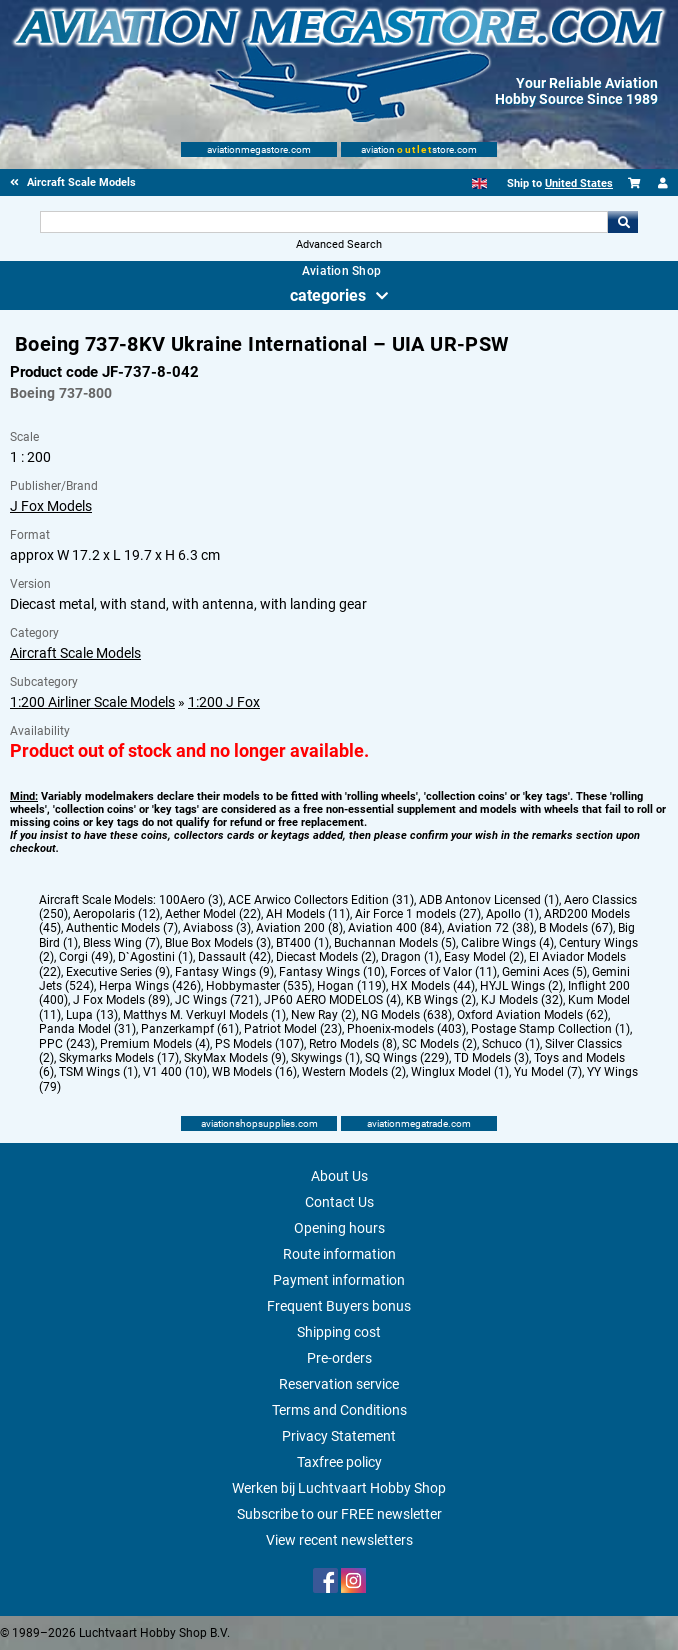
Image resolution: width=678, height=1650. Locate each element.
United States (579, 183)
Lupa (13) (92, 1015)
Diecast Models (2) (326, 957)
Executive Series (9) (118, 972)
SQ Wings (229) (407, 1058)
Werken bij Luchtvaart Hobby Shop (339, 1488)
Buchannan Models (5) (395, 943)
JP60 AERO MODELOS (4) (332, 1000)
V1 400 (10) (175, 1072)
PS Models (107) (259, 1044)
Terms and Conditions (339, 1410)
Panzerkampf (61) (190, 1029)
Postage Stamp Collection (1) (550, 1029)
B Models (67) (576, 928)
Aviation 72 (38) (490, 928)
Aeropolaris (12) (116, 914)
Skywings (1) (325, 1058)
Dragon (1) (410, 957)
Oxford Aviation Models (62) (532, 1015)
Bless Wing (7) (121, 943)
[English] (479, 183)
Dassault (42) (234, 957)
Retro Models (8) (353, 1044)
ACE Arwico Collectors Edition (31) (321, 900)
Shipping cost (339, 1332)
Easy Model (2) (484, 957)
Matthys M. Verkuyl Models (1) (204, 1015)
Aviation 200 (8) (299, 928)
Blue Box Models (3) (218, 943)
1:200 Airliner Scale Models (92, 702)
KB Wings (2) (441, 1000)
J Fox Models (51, 506)
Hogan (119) (351, 986)
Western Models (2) (354, 1072)
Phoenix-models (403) (406, 1029)
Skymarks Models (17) (119, 1058)
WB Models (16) (254, 1072)
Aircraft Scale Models (75, 653)
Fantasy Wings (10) (332, 972)
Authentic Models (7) (122, 928)
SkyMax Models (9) (235, 1058)
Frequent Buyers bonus (339, 1306)
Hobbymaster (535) (259, 986)
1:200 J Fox (224, 702)
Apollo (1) (512, 914)
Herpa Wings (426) (150, 986)
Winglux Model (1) (460, 1072)
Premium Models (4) (155, 1044)
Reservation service (339, 1384)
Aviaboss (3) (217, 928)
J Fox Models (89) (121, 1000)
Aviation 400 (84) (395, 928)
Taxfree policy (339, 1462)
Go (623, 222)
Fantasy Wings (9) (224, 972)
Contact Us (339, 1202)
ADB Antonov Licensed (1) (489, 900)
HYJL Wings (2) (521, 986)
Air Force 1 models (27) (418, 914)
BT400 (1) (302, 943)
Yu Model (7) (548, 1072)
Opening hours (339, 1228)
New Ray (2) (323, 1015)
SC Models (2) (439, 1044)
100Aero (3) (191, 900)
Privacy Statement (339, 1436)
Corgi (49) (86, 957)
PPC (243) (67, 1044)
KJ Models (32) (522, 1000)
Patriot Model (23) (293, 1029)
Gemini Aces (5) (544, 972)
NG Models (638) (406, 1015)
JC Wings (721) (217, 1000)
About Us (339, 1176)
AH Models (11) (308, 914)
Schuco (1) (511, 1044)
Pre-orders (339, 1358)
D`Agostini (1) (155, 957)
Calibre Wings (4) (507, 943)
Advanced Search (339, 244)
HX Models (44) (433, 986)
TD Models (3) (491, 1058)
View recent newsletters (339, 1540)
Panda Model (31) (87, 1029)
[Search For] (324, 222)
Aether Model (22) (213, 914)
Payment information (339, 1280)
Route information (339, 1254)
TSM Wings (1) (98, 1072)
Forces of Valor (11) (443, 972)
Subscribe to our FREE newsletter (339, 1514)
